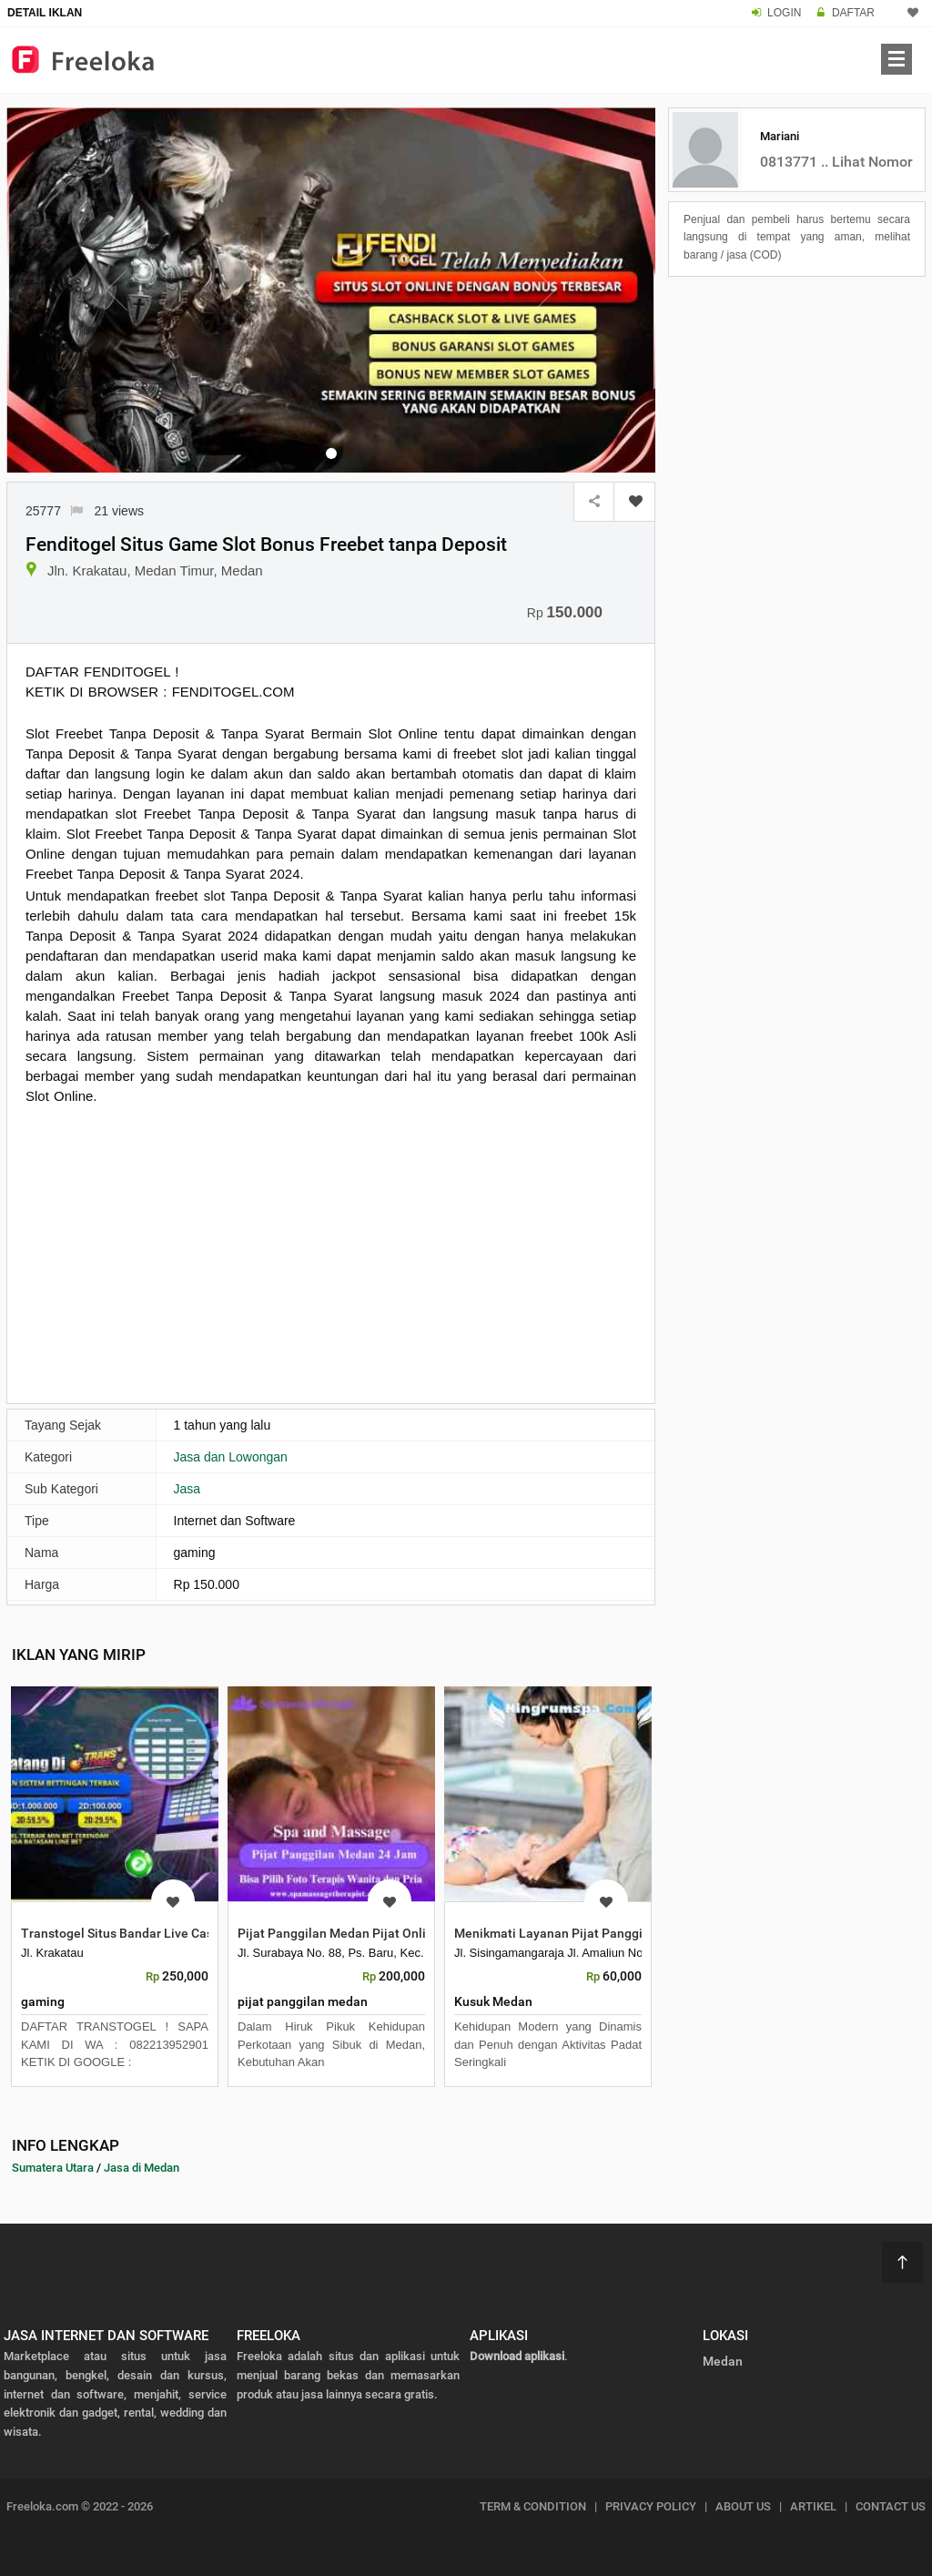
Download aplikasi (517, 2356)
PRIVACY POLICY (650, 2506)
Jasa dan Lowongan (231, 1457)
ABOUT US (743, 2506)
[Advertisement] (330, 1252)
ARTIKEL (813, 2506)
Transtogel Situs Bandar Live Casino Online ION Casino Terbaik (203, 1933)
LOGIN (784, 12)
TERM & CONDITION (533, 2506)
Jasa (187, 1488)
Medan (723, 2361)
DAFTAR (853, 12)
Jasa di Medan (141, 2167)
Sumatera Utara (53, 2167)
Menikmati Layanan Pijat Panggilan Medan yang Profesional (629, 1933)
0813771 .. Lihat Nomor (836, 161)
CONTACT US (891, 2506)
